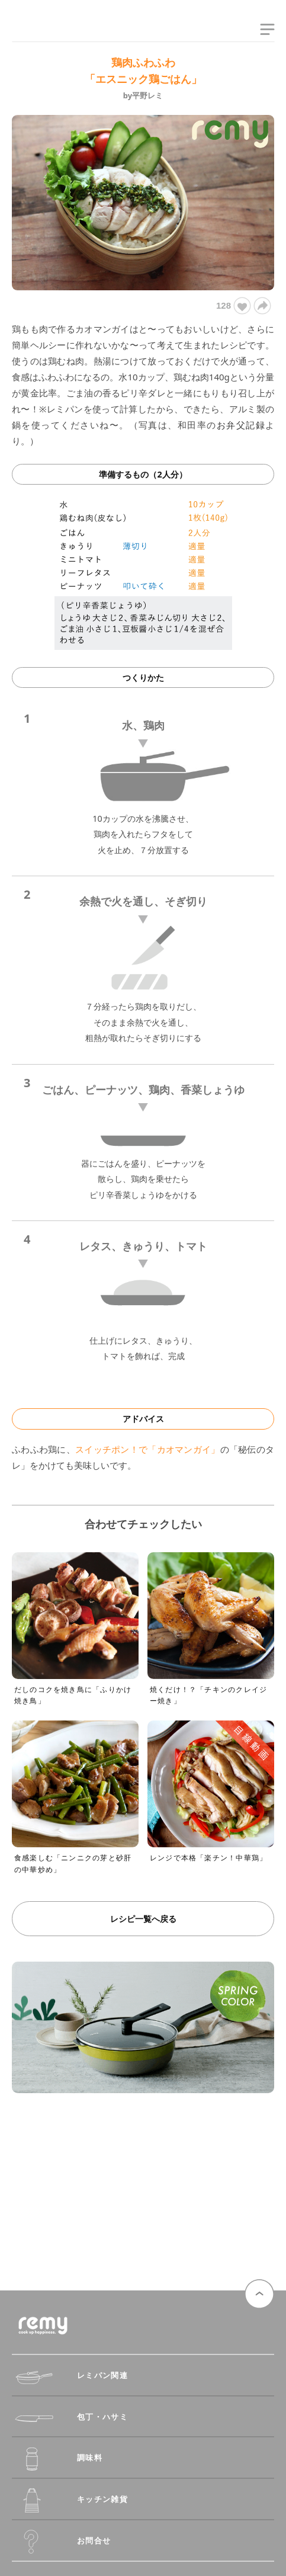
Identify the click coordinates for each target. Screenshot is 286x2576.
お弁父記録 (241, 425)
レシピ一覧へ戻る (143, 1918)
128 (233, 305)
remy (32, 31)
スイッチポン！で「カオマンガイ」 (147, 1449)
